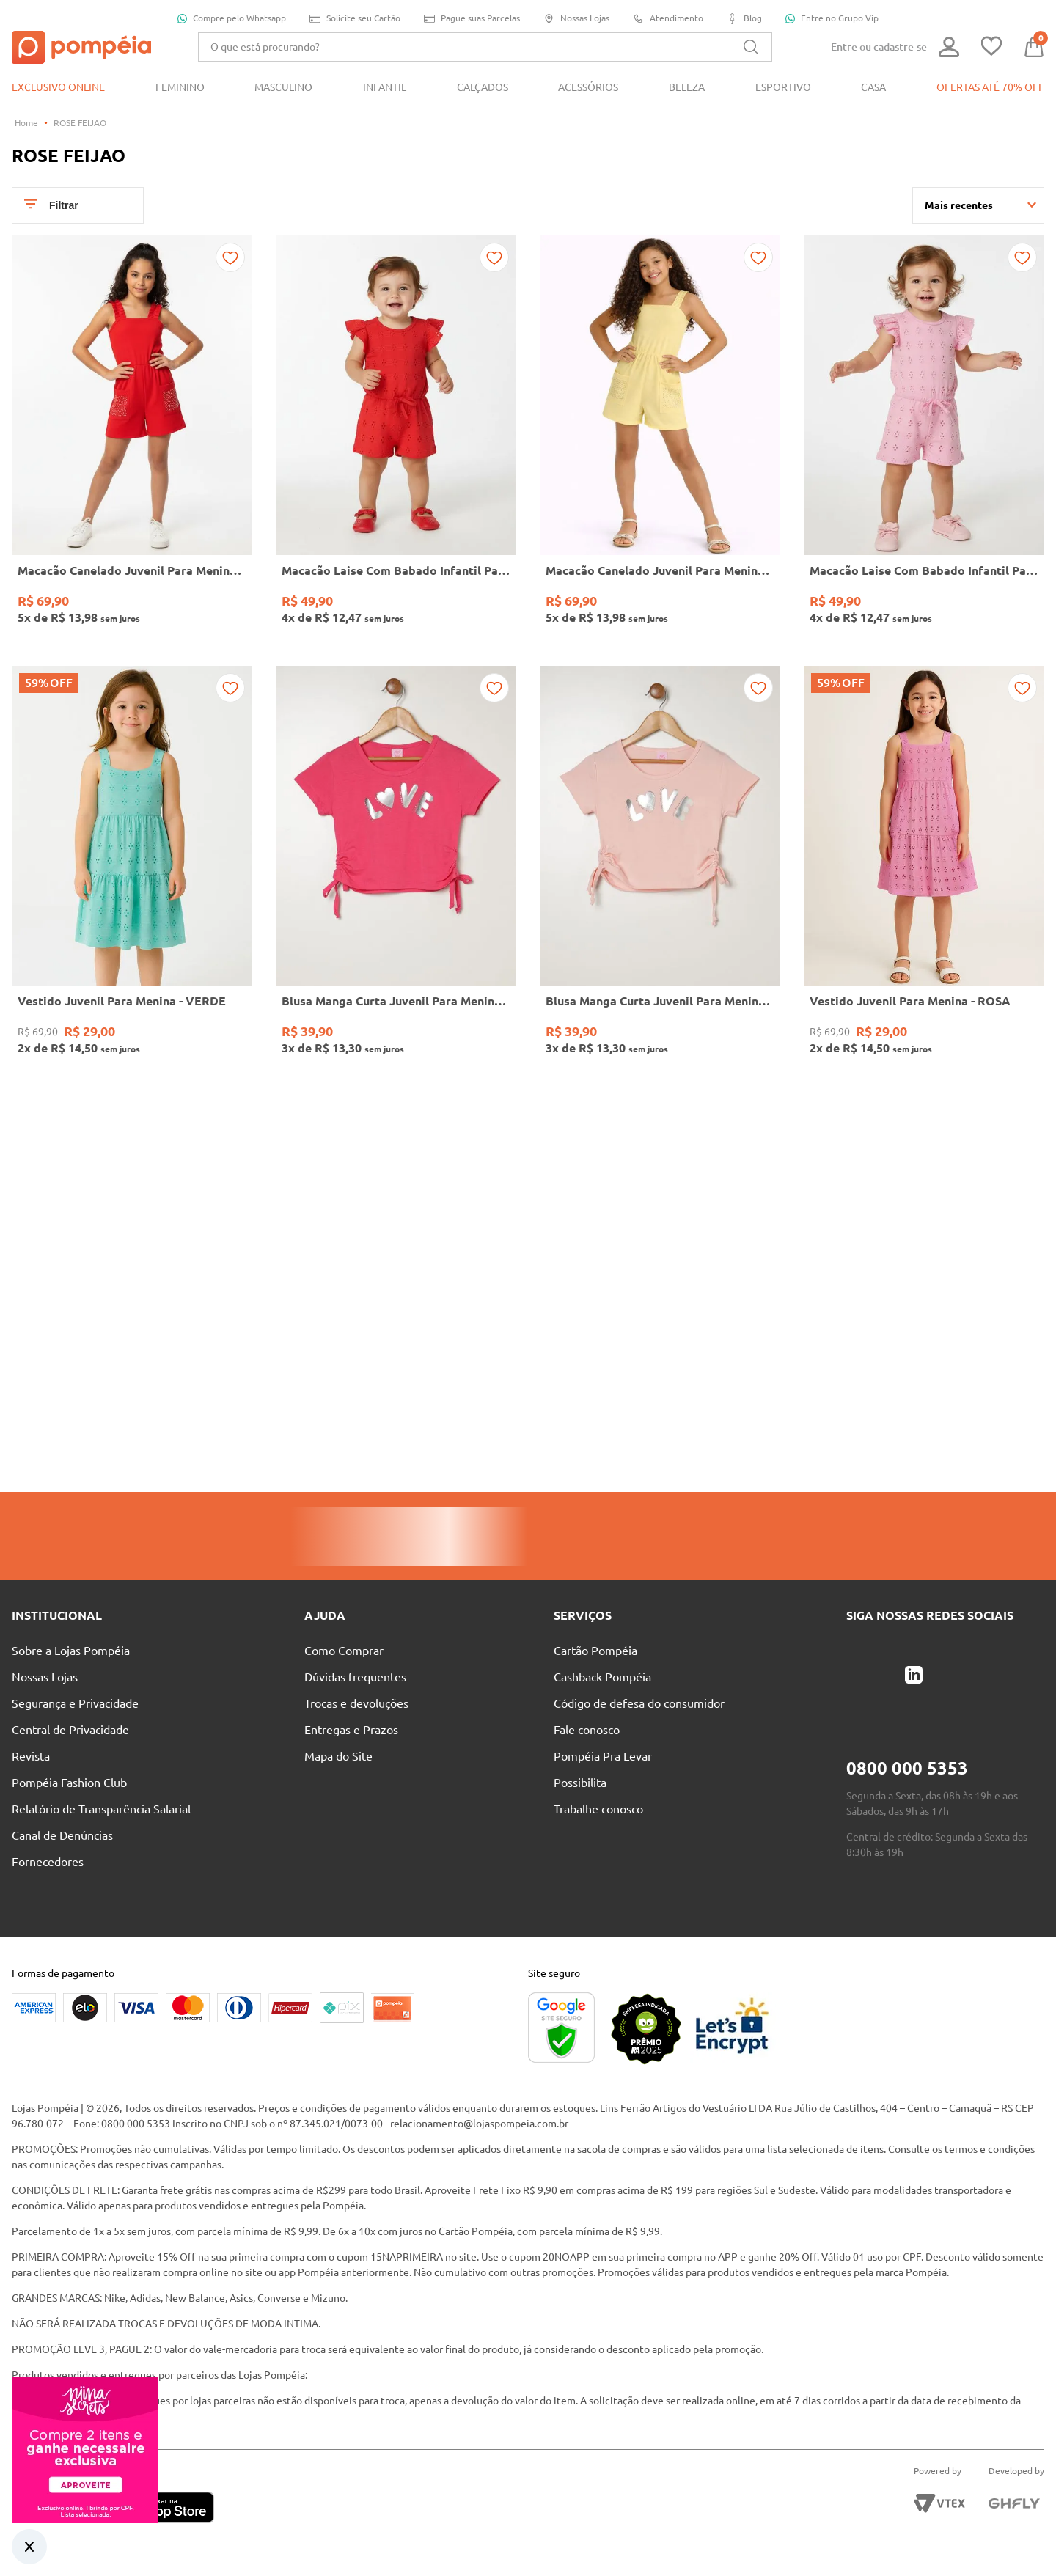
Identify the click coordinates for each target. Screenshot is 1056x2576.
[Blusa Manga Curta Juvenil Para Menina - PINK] (396, 869)
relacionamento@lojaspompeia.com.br (479, 2123)
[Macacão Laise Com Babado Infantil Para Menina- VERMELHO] (396, 438)
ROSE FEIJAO (80, 123)
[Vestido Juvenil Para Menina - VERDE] (132, 869)
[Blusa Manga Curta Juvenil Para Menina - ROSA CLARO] (660, 869)
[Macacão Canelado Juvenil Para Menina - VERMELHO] (132, 438)
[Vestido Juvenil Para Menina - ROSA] (924, 869)
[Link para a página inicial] (26, 123)
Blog (744, 18)
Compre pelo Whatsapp (231, 18)
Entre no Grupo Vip (832, 18)
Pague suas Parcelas (472, 18)
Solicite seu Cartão (354, 18)
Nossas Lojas (576, 18)
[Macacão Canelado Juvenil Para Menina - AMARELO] (660, 438)
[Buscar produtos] (751, 47)
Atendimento (668, 18)
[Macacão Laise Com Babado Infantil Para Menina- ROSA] (924, 438)
